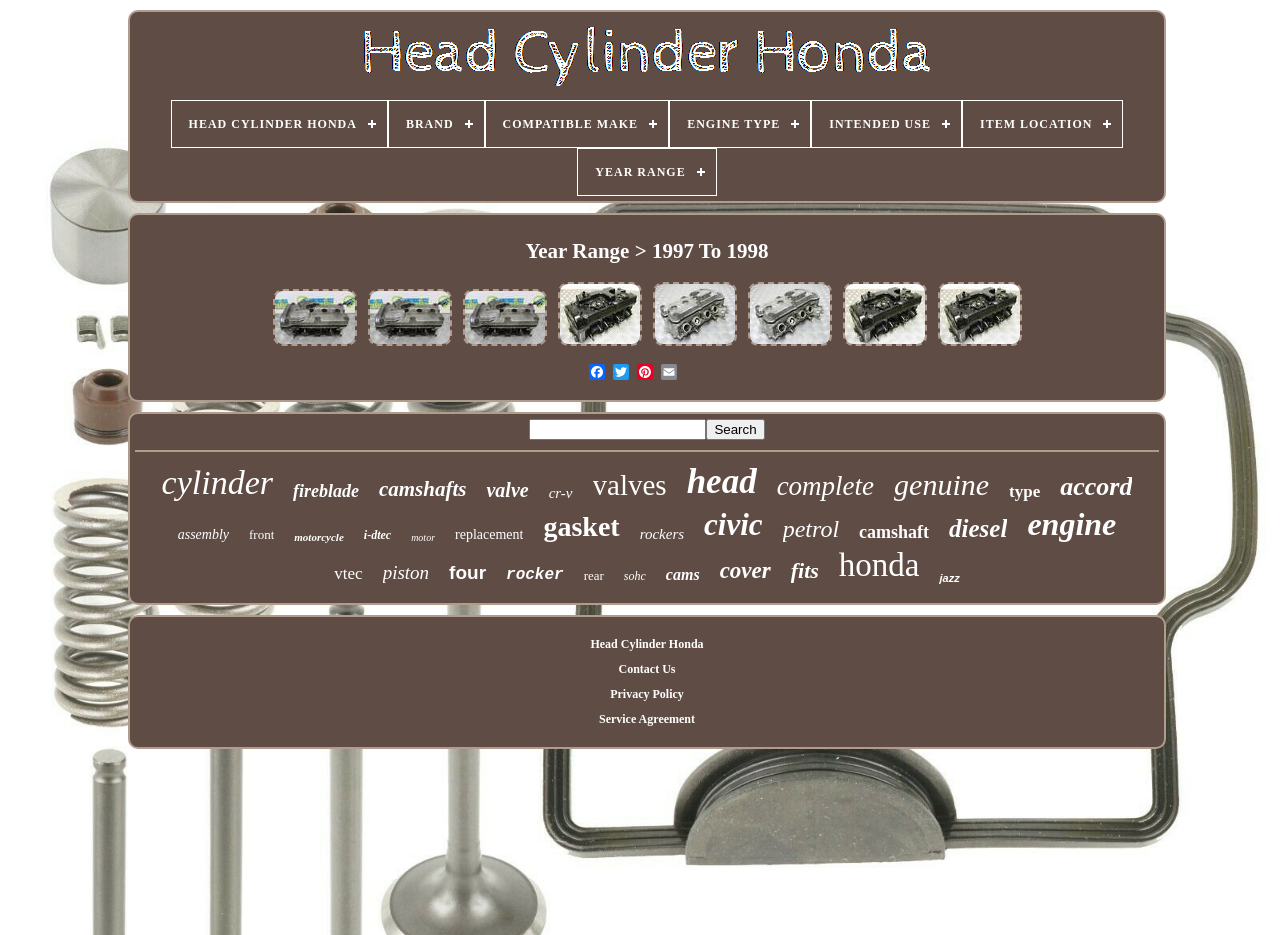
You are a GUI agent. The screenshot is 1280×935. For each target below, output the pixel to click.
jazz (949, 578)
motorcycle (318, 537)
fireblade (326, 491)
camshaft (894, 532)
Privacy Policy (647, 694)
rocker (535, 575)
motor (423, 537)
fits (805, 570)
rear (594, 575)
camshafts (423, 489)
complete (825, 486)
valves (630, 485)
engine (1071, 524)
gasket (581, 526)
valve (507, 490)
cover (745, 570)
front (261, 534)
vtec (348, 573)
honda (879, 565)
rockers (662, 534)
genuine (941, 484)
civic (733, 524)
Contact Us (646, 669)
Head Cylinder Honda (646, 644)
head (722, 481)
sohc (635, 576)
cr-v (561, 493)
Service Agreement (647, 719)
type (1024, 491)
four (467, 572)
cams (683, 574)
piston (406, 572)
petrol (811, 529)
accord (1096, 486)
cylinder (217, 482)
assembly (203, 534)
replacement (489, 534)
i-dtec (377, 535)
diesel (978, 528)
